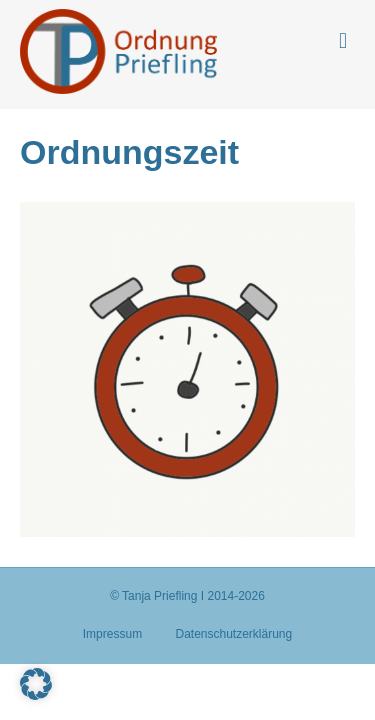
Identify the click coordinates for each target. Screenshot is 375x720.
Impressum (112, 634)
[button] (36, 684)
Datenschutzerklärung (233, 634)
